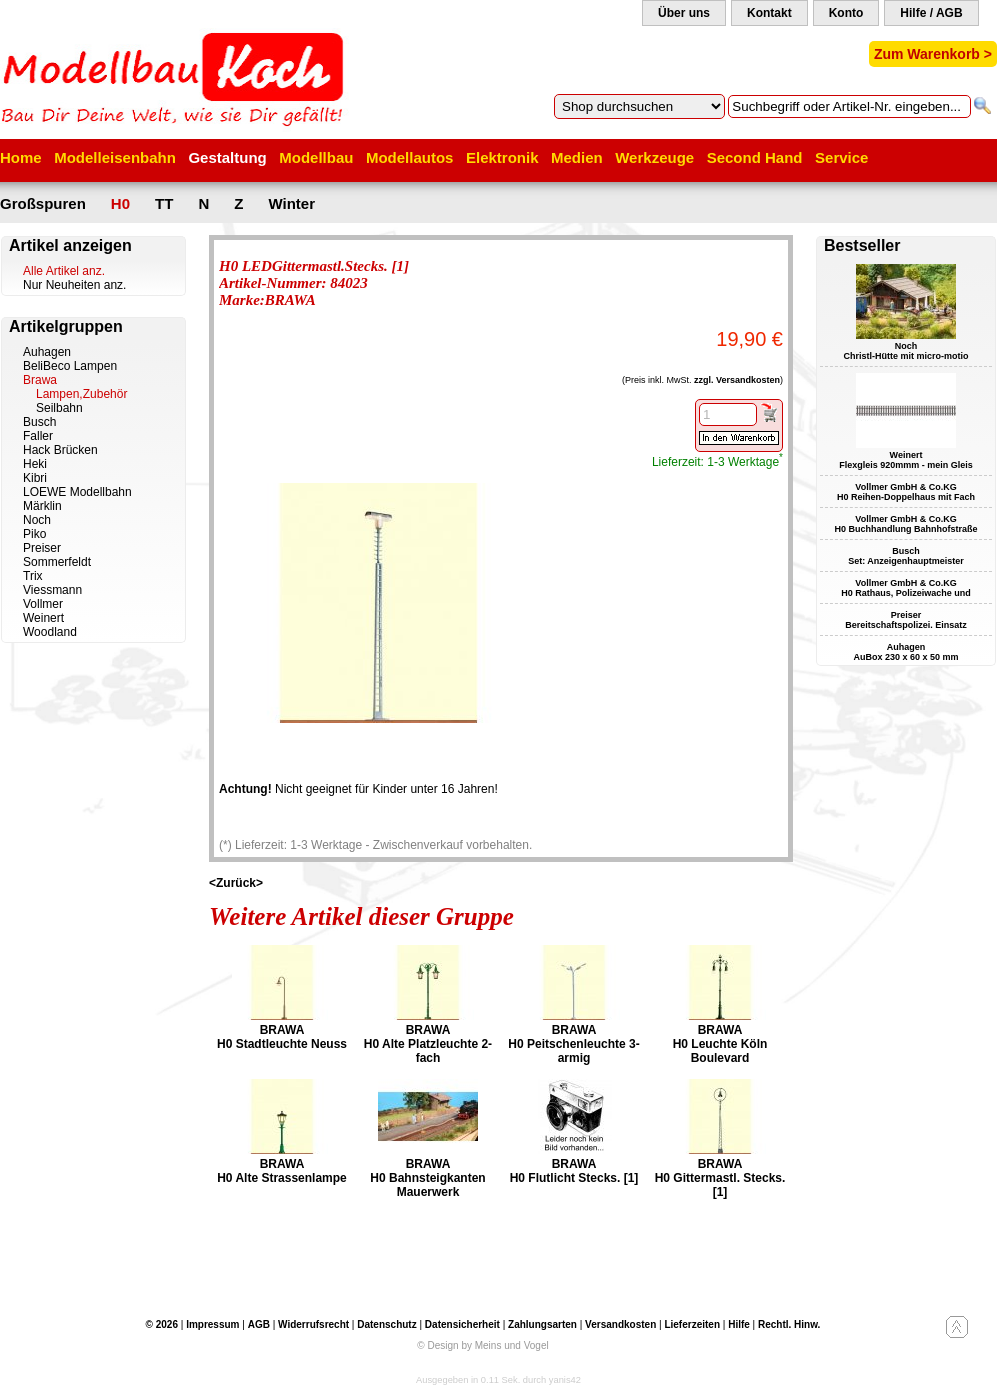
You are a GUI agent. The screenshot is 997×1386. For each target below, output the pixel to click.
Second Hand (755, 157)
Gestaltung (227, 157)
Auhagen (47, 352)
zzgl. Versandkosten (737, 380)
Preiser (42, 548)
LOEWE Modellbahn (77, 492)
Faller (38, 436)
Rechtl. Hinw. (789, 1324)
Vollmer (43, 604)
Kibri (35, 478)
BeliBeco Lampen (70, 366)
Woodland (50, 632)
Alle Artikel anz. (64, 271)
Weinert (43, 618)
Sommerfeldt (57, 562)
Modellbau (316, 157)
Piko (34, 534)
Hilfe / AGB (931, 13)
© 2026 (162, 1324)
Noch (37, 520)
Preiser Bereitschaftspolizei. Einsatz (906, 620)
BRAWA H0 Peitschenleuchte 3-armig (573, 1044)
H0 (120, 203)
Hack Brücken (60, 450)
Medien (577, 157)
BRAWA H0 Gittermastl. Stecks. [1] (720, 1178)
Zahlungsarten (542, 1324)
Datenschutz (386, 1324)
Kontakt (769, 13)
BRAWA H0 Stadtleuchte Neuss (282, 1037)
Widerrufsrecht (313, 1324)
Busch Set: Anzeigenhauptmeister (906, 556)
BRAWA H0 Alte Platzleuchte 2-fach (428, 1044)
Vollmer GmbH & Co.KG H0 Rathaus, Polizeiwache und (906, 588)
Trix (33, 576)
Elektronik (502, 157)
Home (21, 157)
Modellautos (410, 157)
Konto (846, 13)
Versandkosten (620, 1324)
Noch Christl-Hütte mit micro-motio (906, 351)
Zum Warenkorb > (933, 54)
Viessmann (52, 590)
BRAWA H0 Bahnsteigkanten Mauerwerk (427, 1178)
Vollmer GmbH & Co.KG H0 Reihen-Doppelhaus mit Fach (906, 492)
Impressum (212, 1324)
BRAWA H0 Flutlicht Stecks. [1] (574, 1171)
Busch (39, 422)
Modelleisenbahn (115, 157)
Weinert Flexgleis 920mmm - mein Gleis (906, 460)
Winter (291, 203)
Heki (35, 464)
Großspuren (43, 203)
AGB (259, 1324)
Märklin (42, 506)
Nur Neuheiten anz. (74, 285)
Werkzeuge (654, 157)
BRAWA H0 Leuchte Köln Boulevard (720, 1044)
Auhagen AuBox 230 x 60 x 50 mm (905, 652)
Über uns (684, 13)
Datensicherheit (462, 1324)
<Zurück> (236, 883)
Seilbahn (59, 408)
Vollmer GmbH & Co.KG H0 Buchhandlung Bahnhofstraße (905, 524)
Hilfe (739, 1324)
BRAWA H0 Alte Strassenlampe (282, 1171)
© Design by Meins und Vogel (482, 1345)
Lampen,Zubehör (81, 394)
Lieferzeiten (692, 1324)
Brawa (40, 380)
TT (164, 203)
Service (841, 157)
